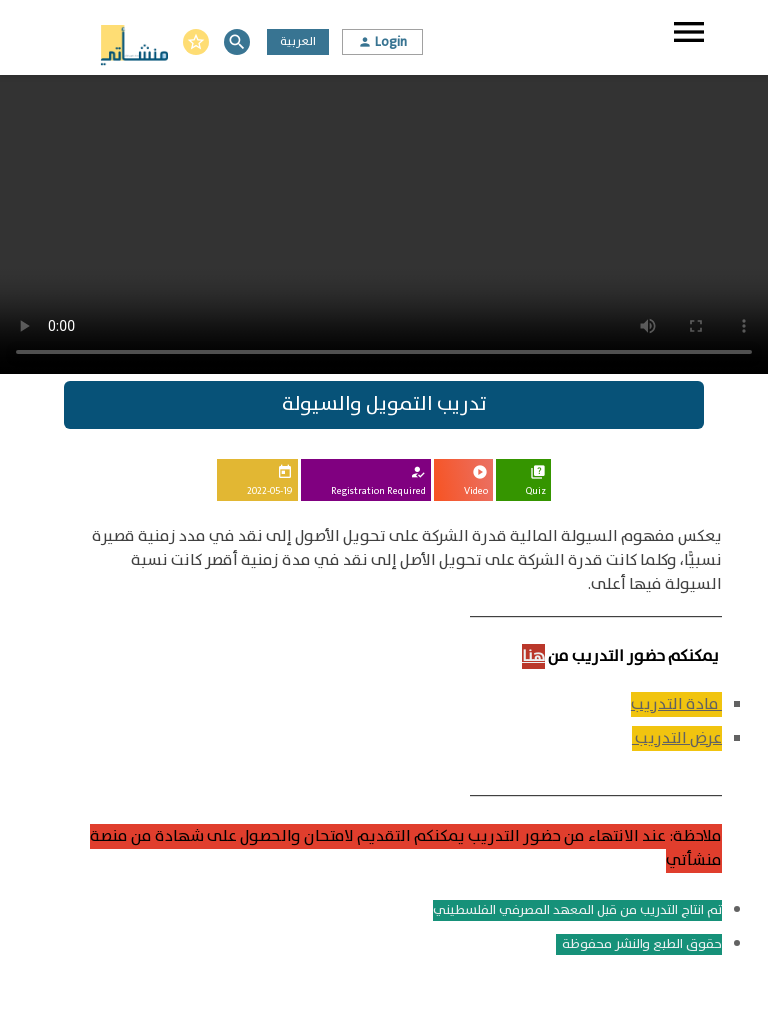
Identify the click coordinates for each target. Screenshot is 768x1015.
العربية (298, 41)
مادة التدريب (676, 704)
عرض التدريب (677, 738)
